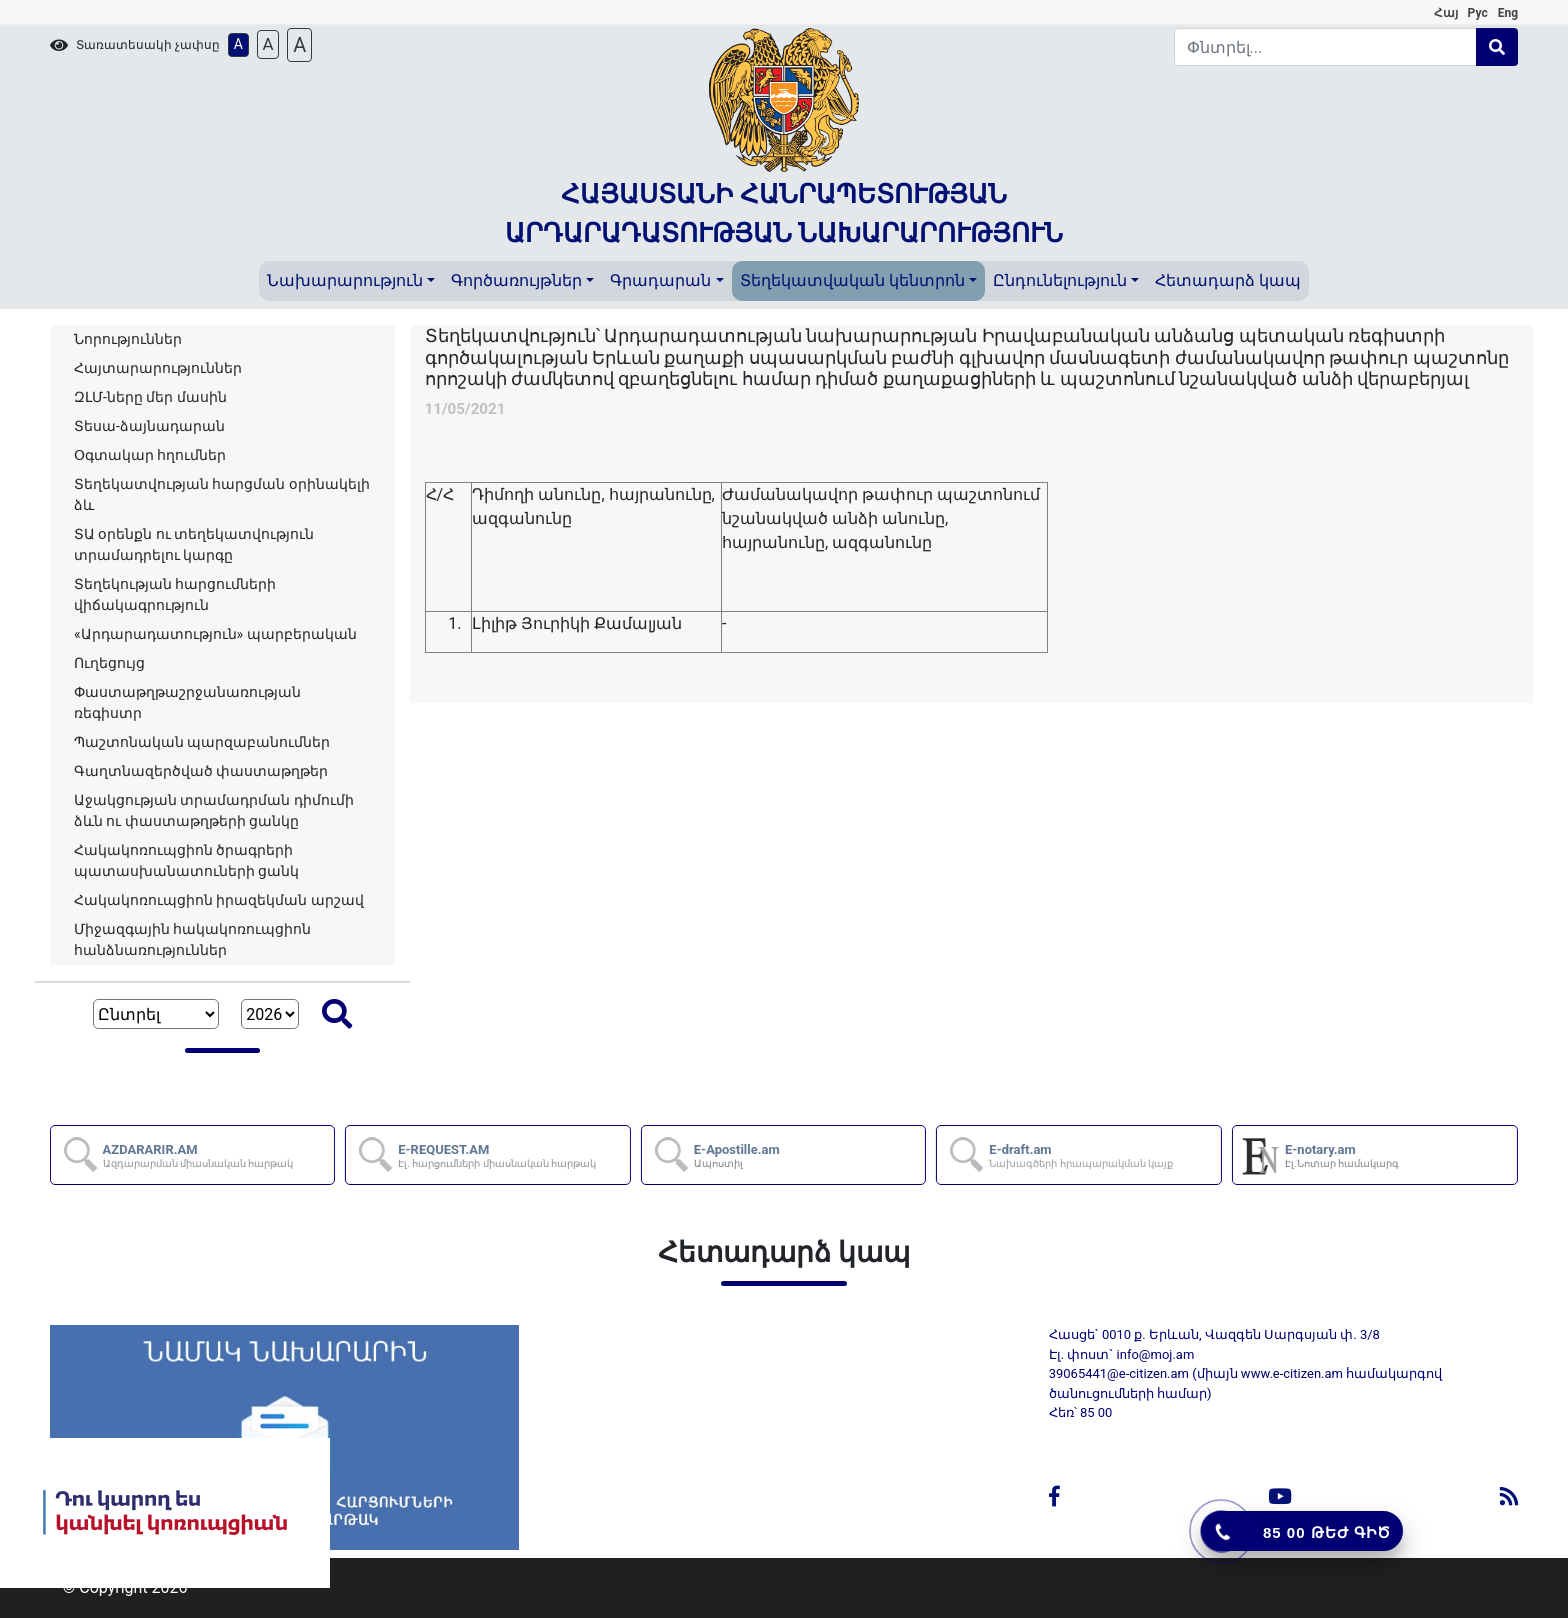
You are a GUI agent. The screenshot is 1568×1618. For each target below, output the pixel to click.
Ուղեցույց (109, 663)
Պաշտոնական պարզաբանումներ (202, 742)
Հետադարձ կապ (1228, 280)
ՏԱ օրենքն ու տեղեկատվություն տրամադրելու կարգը (194, 544)
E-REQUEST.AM (498, 1156)
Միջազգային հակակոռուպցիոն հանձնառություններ (192, 939)
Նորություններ (128, 339)
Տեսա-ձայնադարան (149, 426)
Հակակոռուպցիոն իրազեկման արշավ (219, 900)
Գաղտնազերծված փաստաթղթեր (201, 771)
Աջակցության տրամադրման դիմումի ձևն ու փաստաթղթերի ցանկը (214, 810)
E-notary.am (1343, 1156)
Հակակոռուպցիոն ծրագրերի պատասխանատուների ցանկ (186, 860)
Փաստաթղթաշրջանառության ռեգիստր (187, 702)
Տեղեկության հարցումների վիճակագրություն (175, 594)
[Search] (1326, 47)
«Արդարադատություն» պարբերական (215, 634)
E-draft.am (1082, 1156)
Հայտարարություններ (158, 368)
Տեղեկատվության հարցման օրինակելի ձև (222, 494)
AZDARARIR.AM (199, 1156)
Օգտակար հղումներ (150, 455)
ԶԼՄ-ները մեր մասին (150, 397)
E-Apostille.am (738, 1156)
